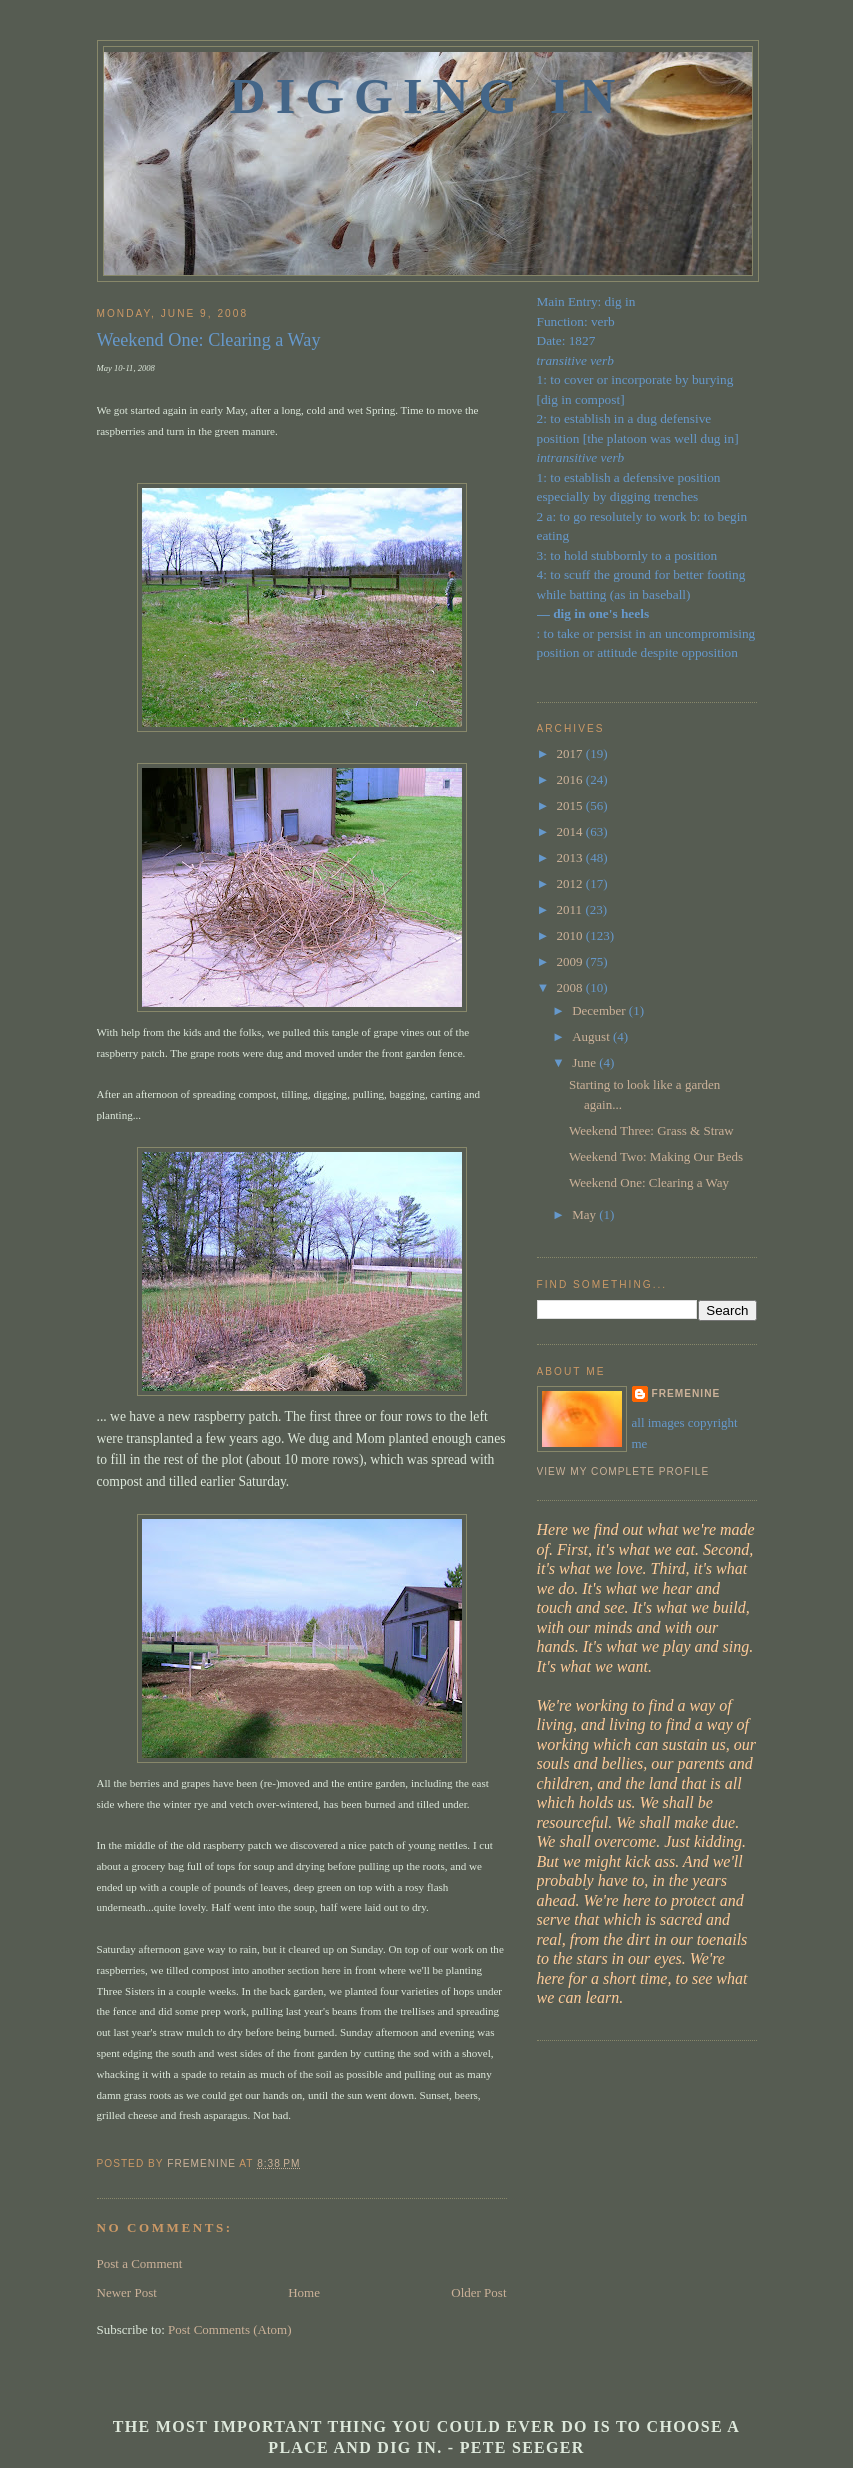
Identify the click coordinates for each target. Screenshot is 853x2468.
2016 (571, 779)
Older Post (478, 2292)
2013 (571, 857)
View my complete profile (623, 1471)
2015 (571, 805)
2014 (571, 831)
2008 (571, 987)
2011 (571, 909)
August (592, 1036)
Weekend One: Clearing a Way (649, 1182)
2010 (571, 935)
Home (304, 2292)
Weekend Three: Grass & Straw (651, 1130)
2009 (571, 961)
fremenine (686, 1393)
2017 (571, 753)
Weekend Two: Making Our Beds (656, 1156)
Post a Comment (140, 2263)
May (585, 1214)
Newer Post (127, 2292)
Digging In (428, 96)
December (600, 1010)
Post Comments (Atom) (230, 2329)
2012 (571, 883)
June (585, 1062)
